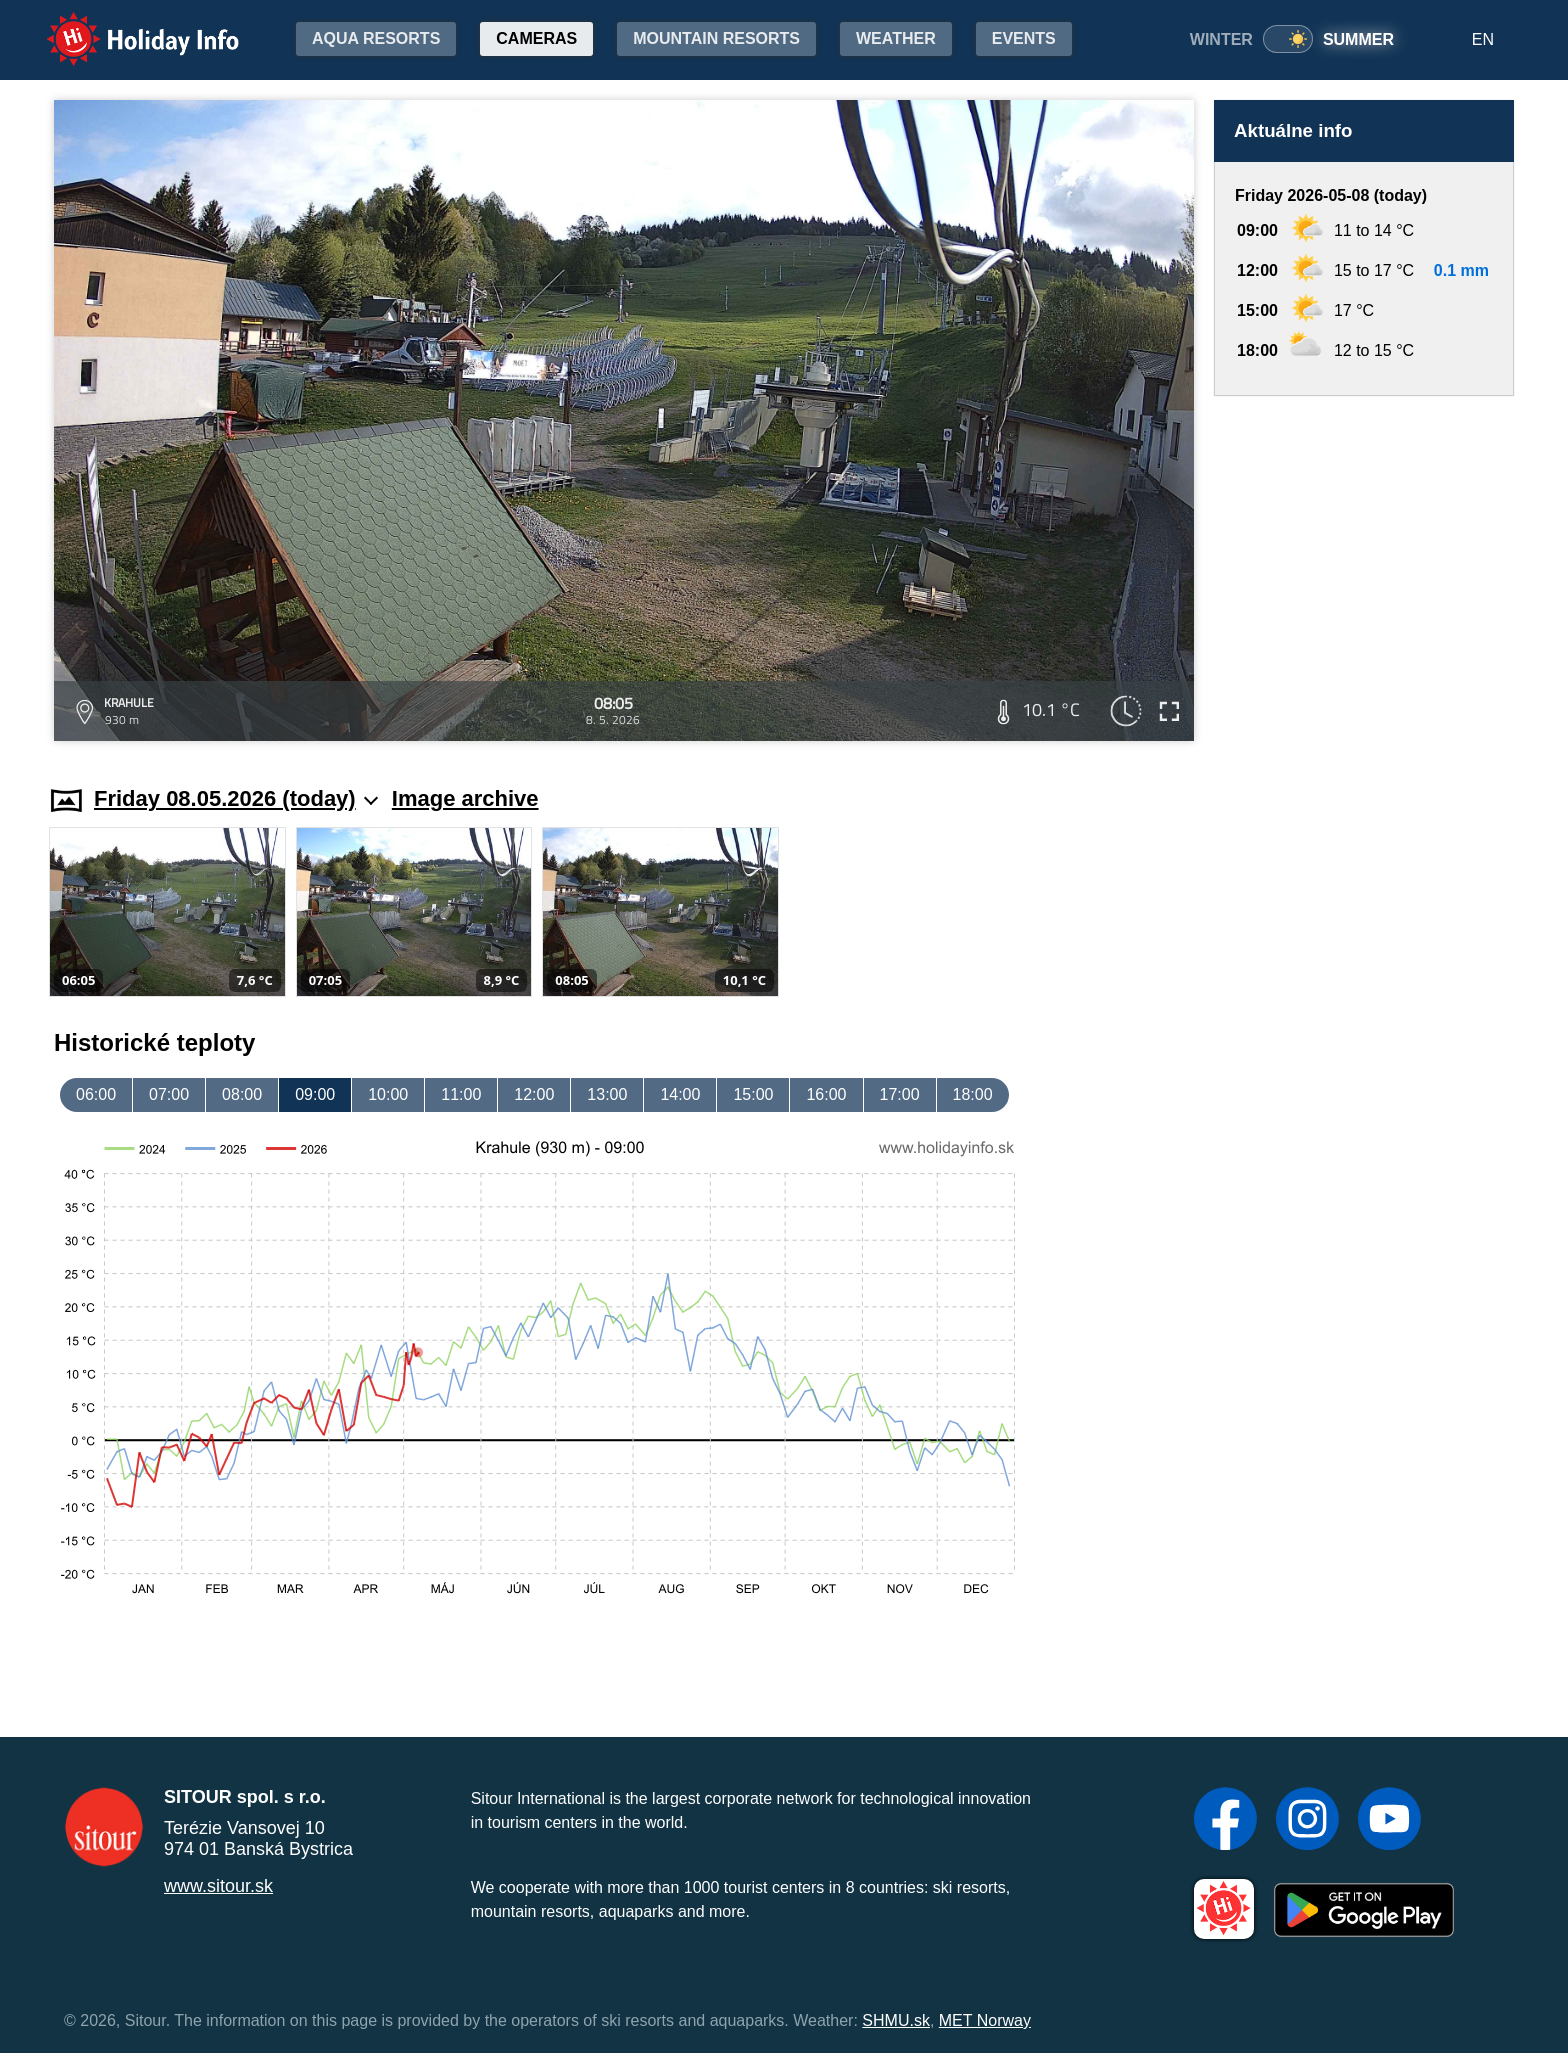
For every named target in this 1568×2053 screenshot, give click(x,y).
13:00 (607, 1094)
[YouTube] (1389, 1821)
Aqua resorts (376, 38)
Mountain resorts (716, 38)
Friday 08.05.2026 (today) (236, 798)
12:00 (534, 1094)
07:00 (169, 1094)
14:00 (680, 1094)
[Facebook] (1225, 1821)
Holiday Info (124, 25)
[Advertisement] (1364, 571)
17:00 (900, 1094)
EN (1483, 39)
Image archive (465, 798)
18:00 (973, 1094)
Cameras (536, 38)
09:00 (315, 1094)
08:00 (242, 1094)
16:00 (826, 1094)
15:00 (753, 1094)
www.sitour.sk (218, 1886)
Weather (896, 38)
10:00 (388, 1094)
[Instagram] (1307, 1821)
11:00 (461, 1094)
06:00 (96, 1094)
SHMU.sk (896, 2020)
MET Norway (985, 2020)
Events (1024, 38)
